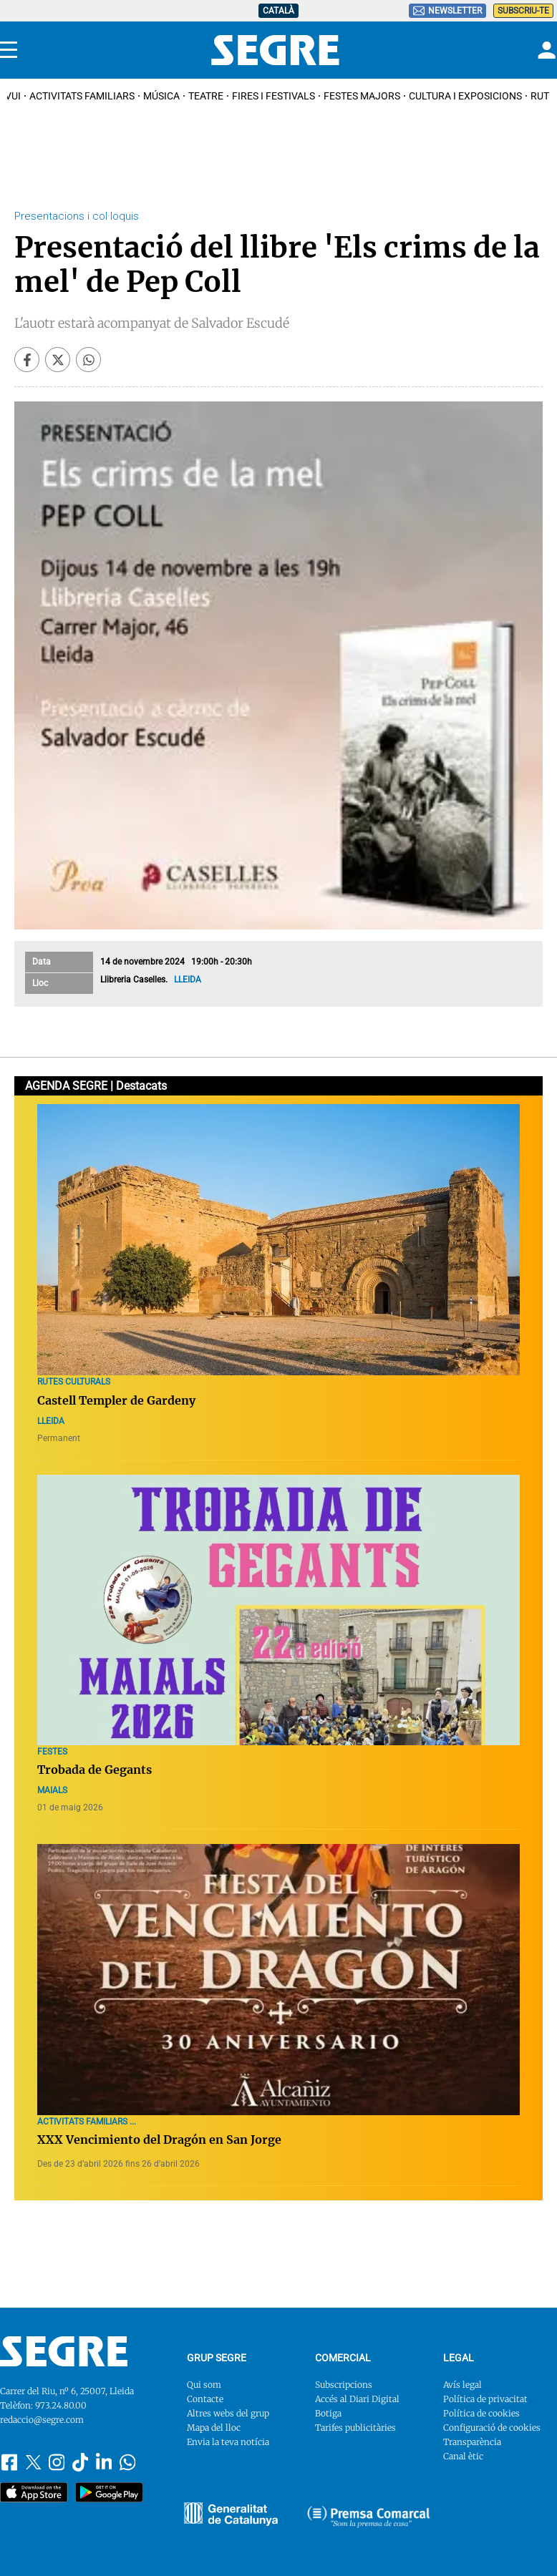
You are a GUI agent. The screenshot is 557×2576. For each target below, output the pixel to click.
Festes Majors (362, 96)
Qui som (204, 2384)
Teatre (205, 96)
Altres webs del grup (228, 2413)
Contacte (205, 2399)
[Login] (545, 50)
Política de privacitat (485, 2399)
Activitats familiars (82, 96)
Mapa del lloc (214, 2427)
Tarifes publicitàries (355, 2427)
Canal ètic (463, 2456)
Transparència (472, 2441)
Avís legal (462, 2384)
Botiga (328, 2413)
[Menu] (8, 50)
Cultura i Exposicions (465, 96)
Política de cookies (481, 2413)
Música (161, 96)
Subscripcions (343, 2384)
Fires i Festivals (273, 96)
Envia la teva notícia (228, 2441)
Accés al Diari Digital (357, 2399)
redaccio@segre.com (42, 2419)
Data (41, 962)
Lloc (40, 983)
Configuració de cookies (492, 2427)
